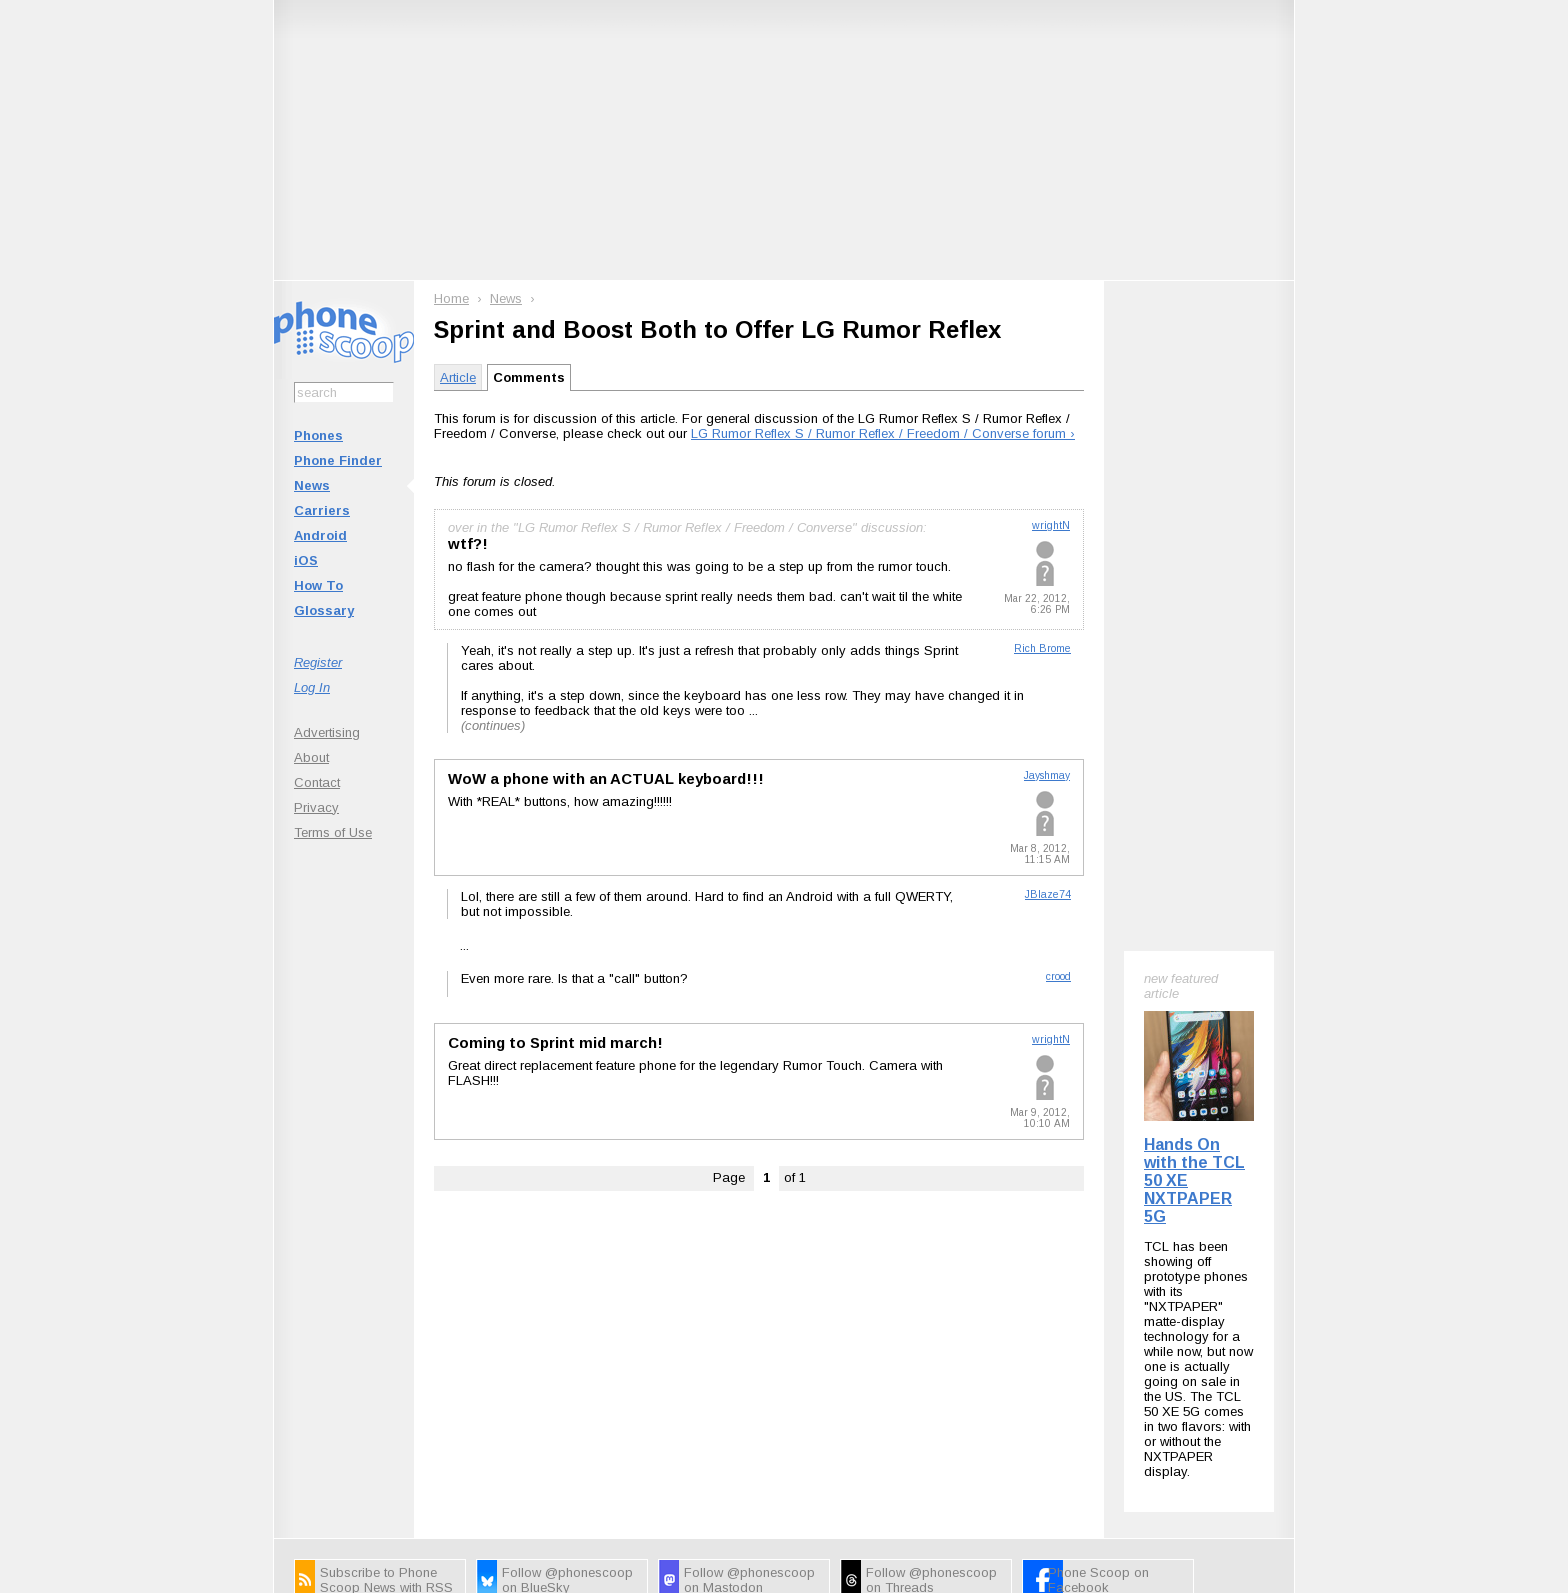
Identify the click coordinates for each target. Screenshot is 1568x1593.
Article (458, 377)
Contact (317, 782)
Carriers (322, 510)
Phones (318, 435)
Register (318, 662)
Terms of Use (333, 832)
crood (1058, 976)
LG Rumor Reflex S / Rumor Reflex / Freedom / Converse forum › (883, 433)
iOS (306, 560)
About (311, 757)
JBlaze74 (1048, 894)
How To (318, 585)
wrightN (1051, 525)
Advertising (327, 732)
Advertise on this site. (784, 1440)
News (312, 485)
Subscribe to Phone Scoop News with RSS (386, 1319)
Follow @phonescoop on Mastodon (749, 1319)
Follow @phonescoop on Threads (931, 1319)
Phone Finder (338, 460)
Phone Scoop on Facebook (1098, 1319)
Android (320, 535)
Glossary (324, 610)
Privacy (316, 807)
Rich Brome (1042, 648)
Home (451, 298)
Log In (312, 687)
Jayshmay (1047, 775)
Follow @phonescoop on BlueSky (567, 1319)
